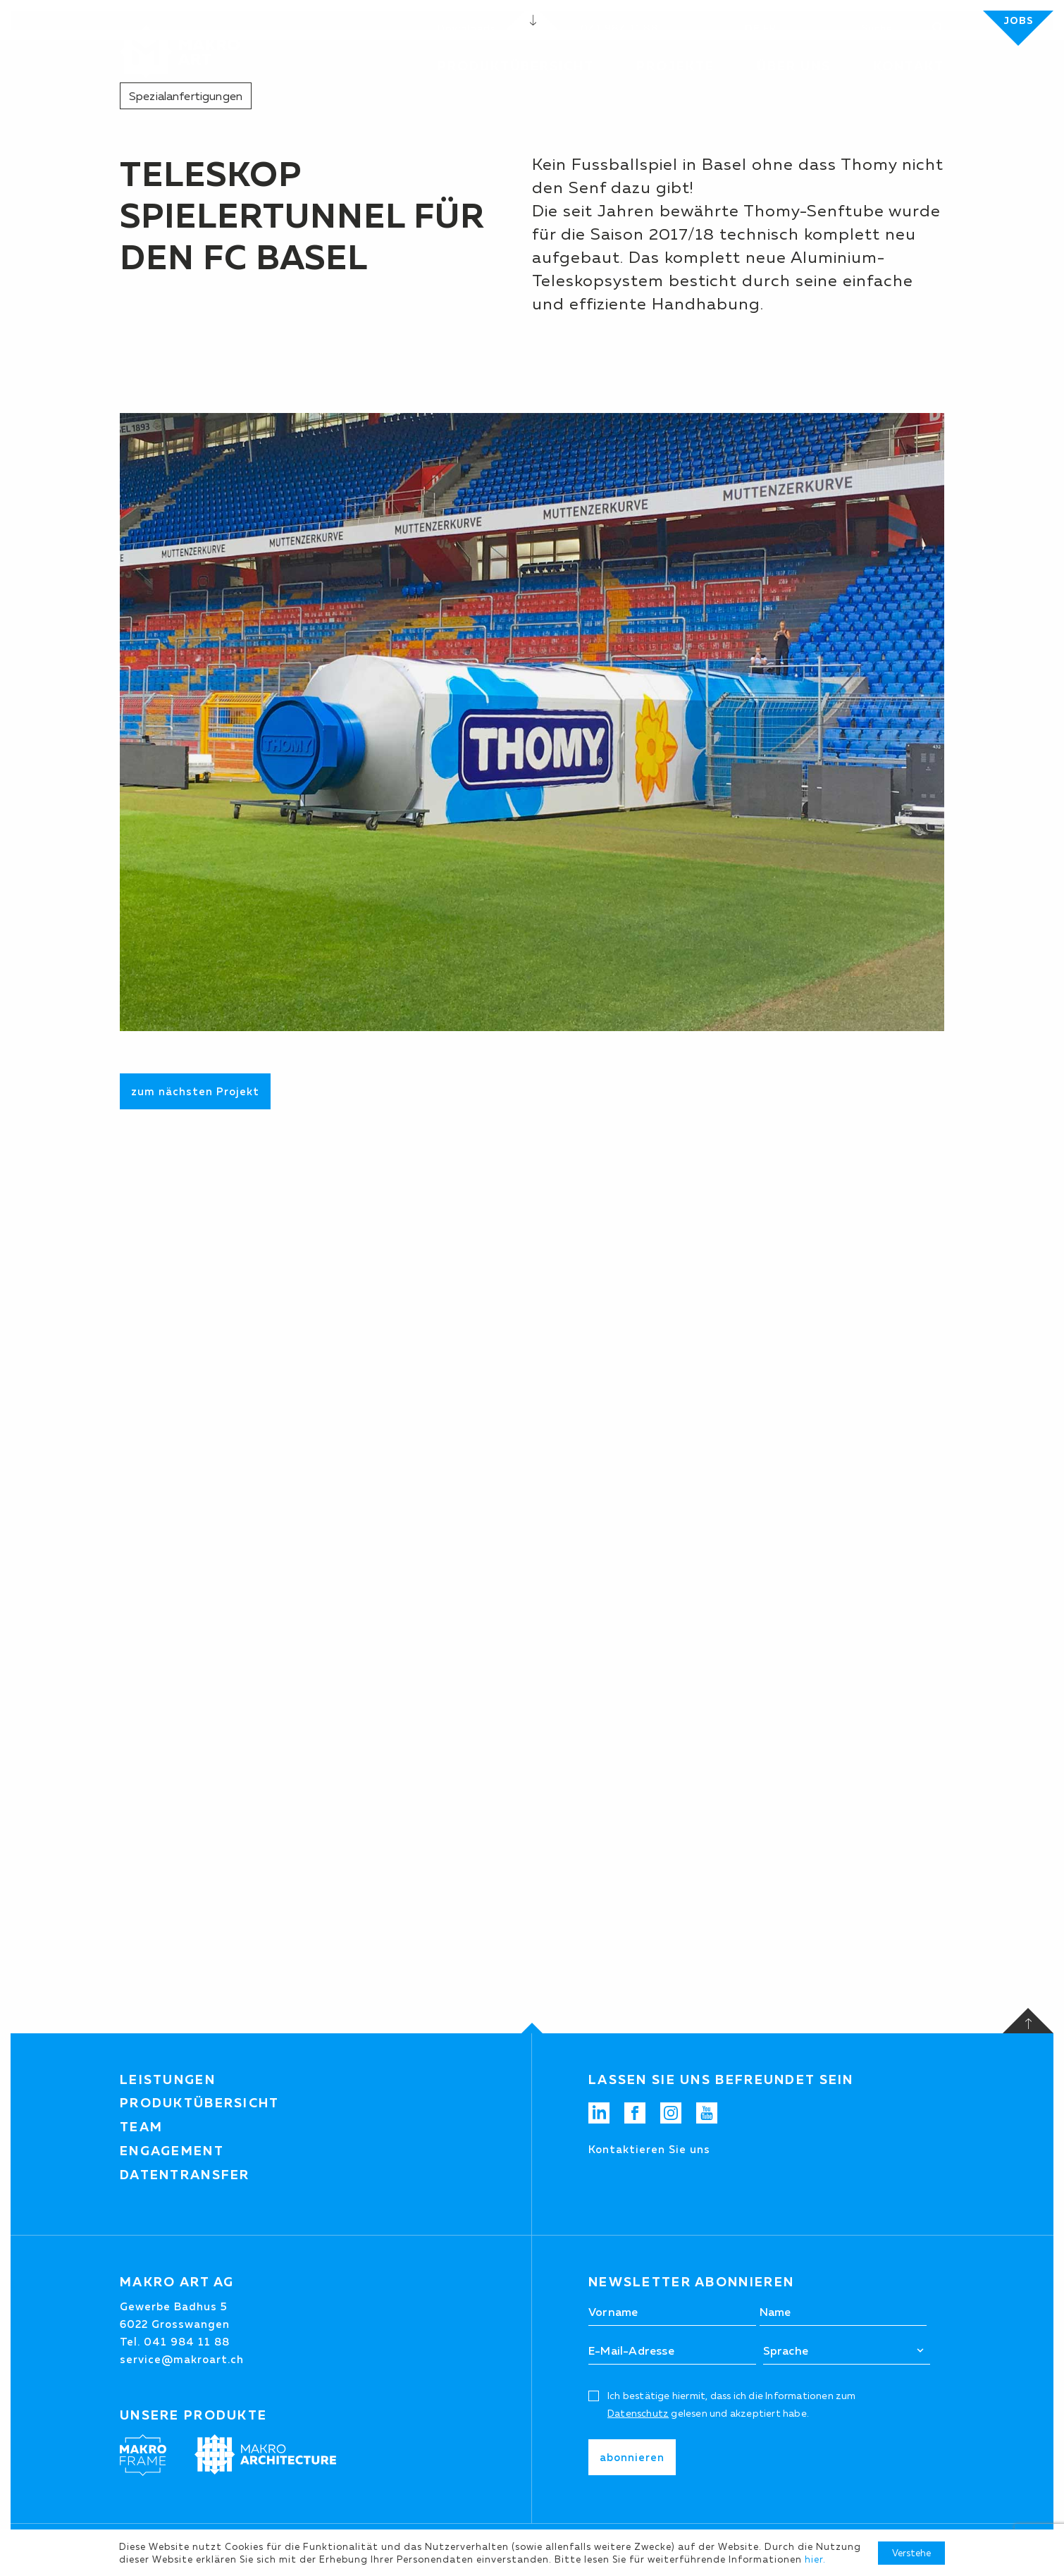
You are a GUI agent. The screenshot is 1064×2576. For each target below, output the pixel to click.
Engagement (172, 2151)
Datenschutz (638, 2413)
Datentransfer (185, 2175)
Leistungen (168, 2080)
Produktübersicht (200, 2103)
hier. (815, 2559)
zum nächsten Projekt (195, 1091)
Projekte (675, 66)
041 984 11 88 (620, 28)
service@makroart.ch (182, 2359)
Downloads (466, 28)
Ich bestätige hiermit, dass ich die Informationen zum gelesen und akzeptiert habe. (731, 2404)
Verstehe (911, 2552)
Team (141, 2127)
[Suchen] (897, 28)
